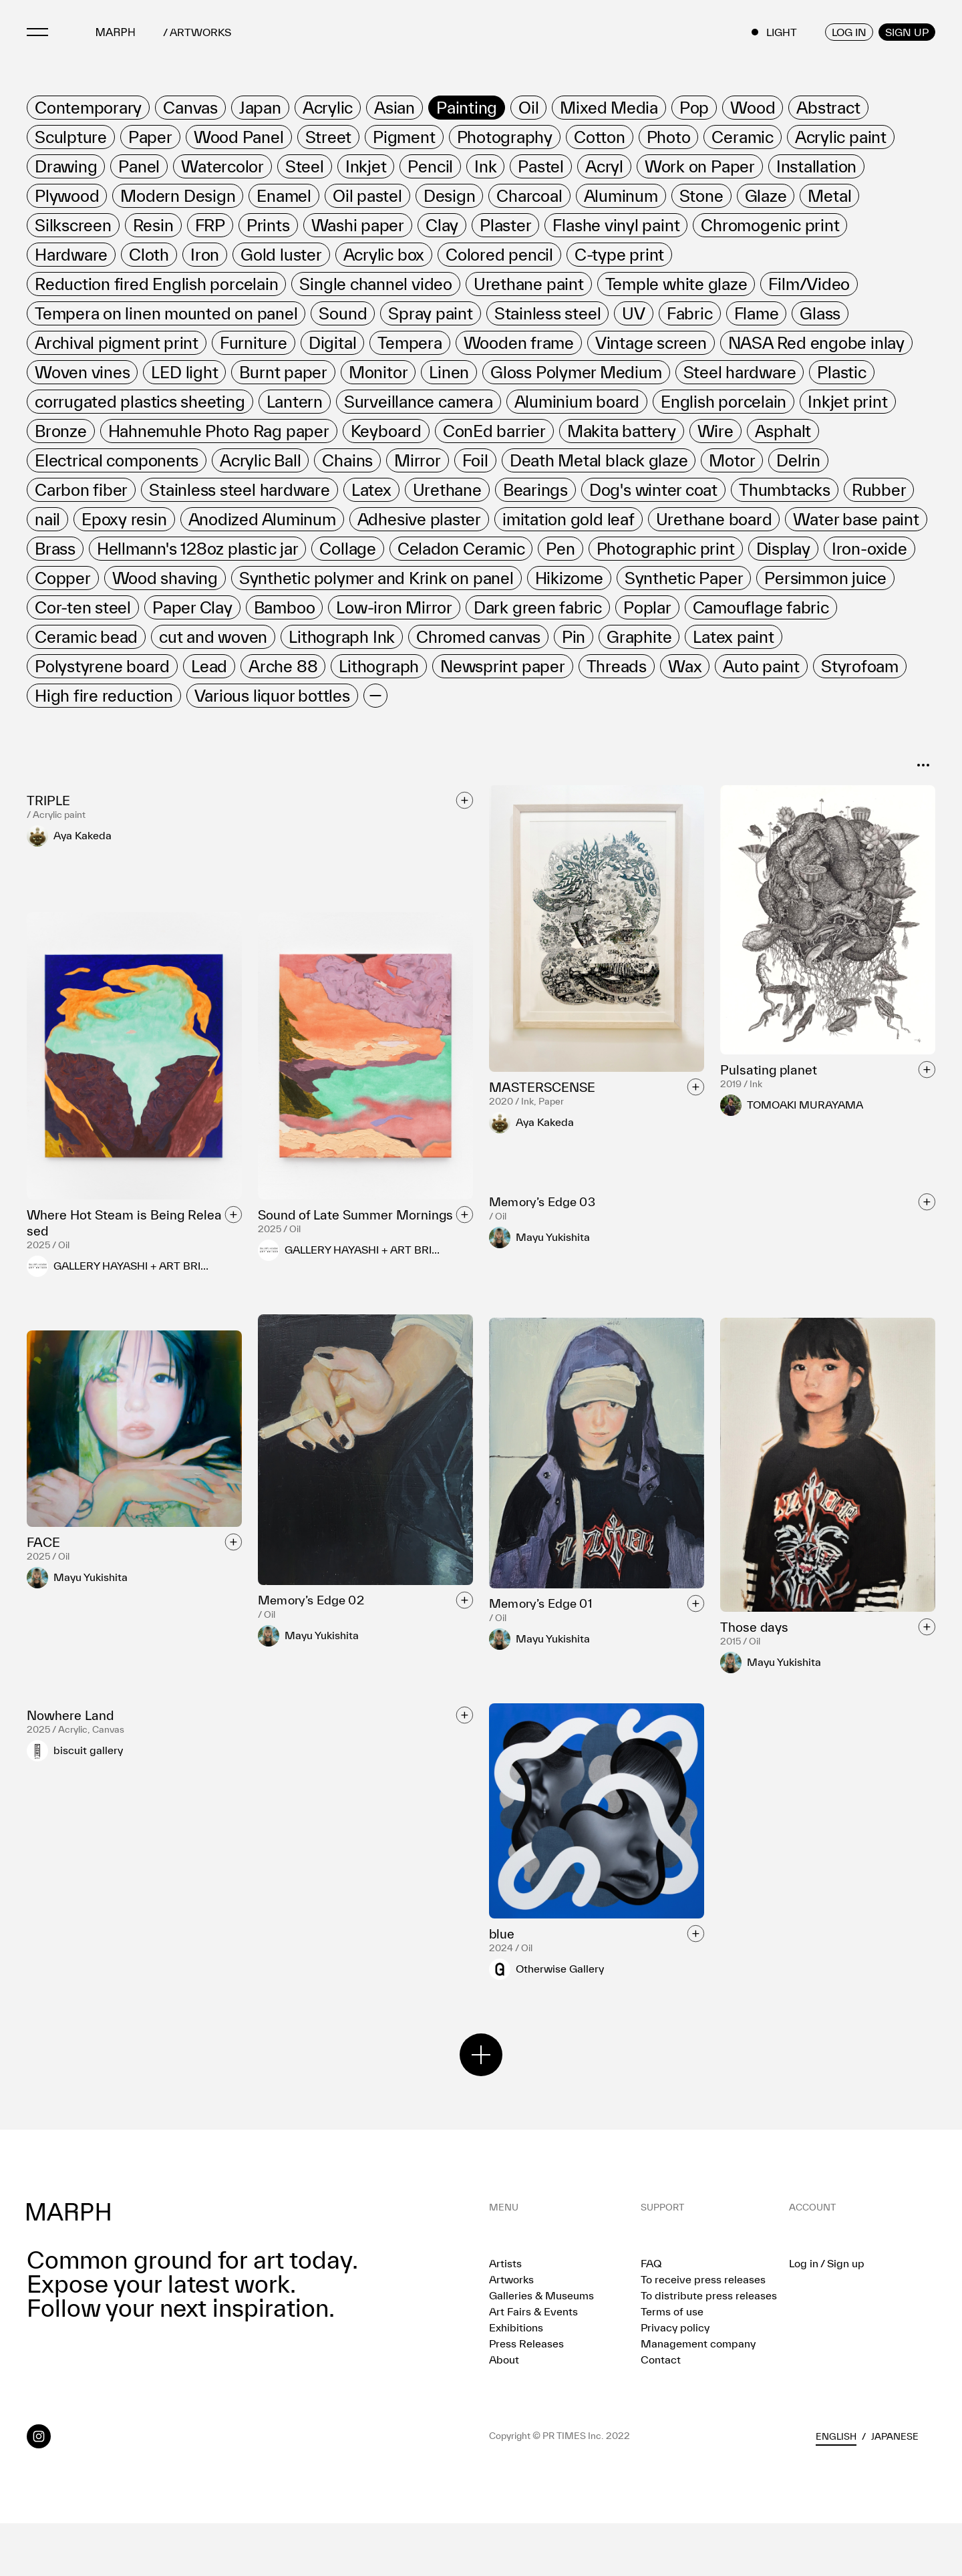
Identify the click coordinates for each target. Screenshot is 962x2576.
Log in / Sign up (826, 2316)
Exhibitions (516, 2380)
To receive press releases (703, 2332)
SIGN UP (907, 32)
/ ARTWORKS (197, 32)
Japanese (895, 2489)
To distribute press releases (709, 2348)
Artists (505, 2316)
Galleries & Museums (541, 2348)
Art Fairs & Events (533, 2364)
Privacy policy (675, 2380)
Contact (661, 2412)
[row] (88, 108)
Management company (698, 2396)
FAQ (651, 2316)
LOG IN (849, 32)
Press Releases (526, 2396)
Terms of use (672, 2364)
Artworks (511, 2332)
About (504, 2412)
